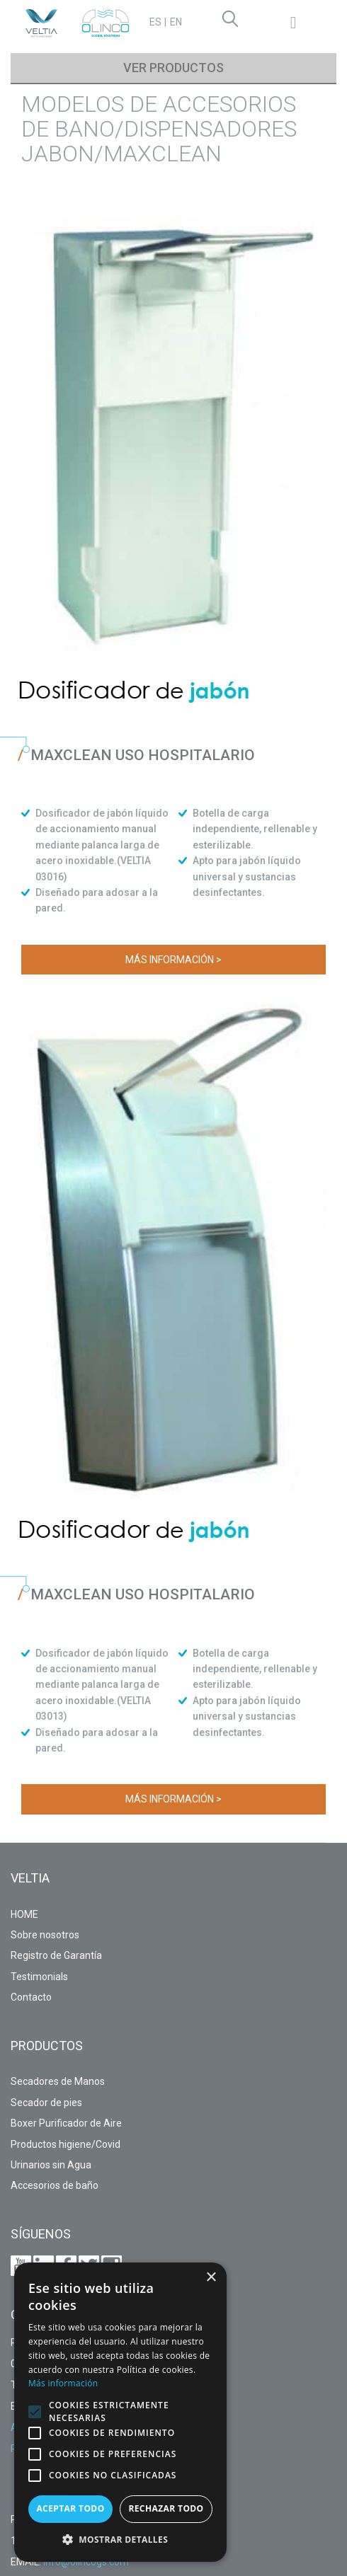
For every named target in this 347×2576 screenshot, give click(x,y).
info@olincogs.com (86, 2562)
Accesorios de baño (54, 2185)
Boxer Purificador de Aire (66, 2123)
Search (233, 21)
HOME (24, 1914)
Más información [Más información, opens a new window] (63, 2383)
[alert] (120, 2412)
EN (176, 22)
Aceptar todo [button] (70, 2508)
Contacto (31, 1997)
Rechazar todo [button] (165, 2508)
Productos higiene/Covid (65, 2144)
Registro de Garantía (56, 1955)
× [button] (210, 2277)
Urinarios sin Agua (51, 2164)
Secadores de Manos (58, 2081)
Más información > (173, 959)
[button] (35, 2412)
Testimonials (39, 1976)
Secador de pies (46, 2102)
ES (155, 22)
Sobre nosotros (45, 1934)
